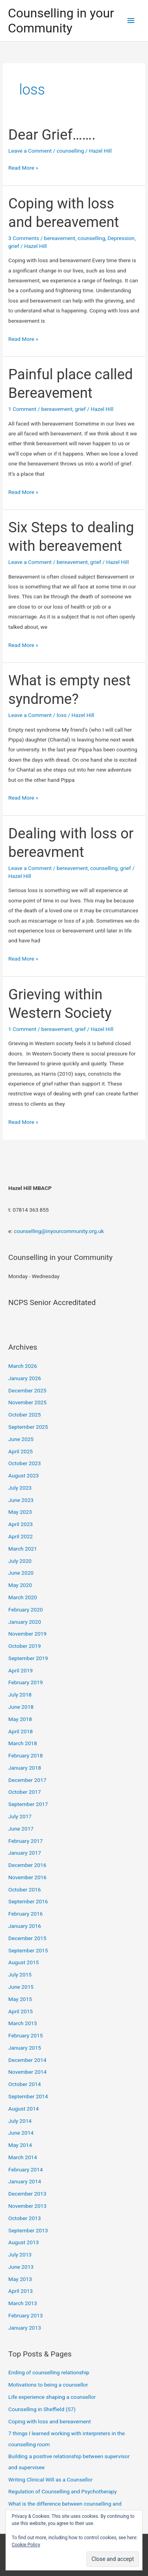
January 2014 (24, 2181)
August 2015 (23, 1962)
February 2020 (25, 1609)
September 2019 (28, 1658)
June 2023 (21, 1500)
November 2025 (27, 1402)
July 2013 (20, 2254)
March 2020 (22, 1597)
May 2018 (20, 1719)
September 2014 (28, 2096)
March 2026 (22, 1366)
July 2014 (20, 2121)
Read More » (23, 168)
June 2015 (21, 1987)
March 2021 (22, 1548)
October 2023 (24, 1463)
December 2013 (27, 2193)
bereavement (59, 238)
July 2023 (20, 1488)
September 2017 (28, 1804)
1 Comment (22, 409)
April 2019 (20, 1670)
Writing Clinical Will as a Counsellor (50, 2479)
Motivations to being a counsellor (48, 2384)
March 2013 (22, 2303)
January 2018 (24, 1768)
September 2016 (28, 1901)
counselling (70, 151)
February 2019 (25, 1682)
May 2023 (20, 1512)
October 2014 (24, 2084)
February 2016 (25, 1913)
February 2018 (25, 1755)
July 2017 (20, 1816)
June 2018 (21, 1707)
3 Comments (23, 238)
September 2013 (28, 2230)
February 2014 (25, 2169)
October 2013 (24, 2218)
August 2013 (23, 2242)
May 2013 (20, 2279)
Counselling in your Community (61, 21)
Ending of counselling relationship (48, 2372)
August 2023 (23, 1475)
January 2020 (24, 1622)
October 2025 (24, 1414)
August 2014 (23, 2108)
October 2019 (24, 1646)
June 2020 (21, 1573)
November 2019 (27, 1633)
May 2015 (20, 1999)
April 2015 (20, 2011)
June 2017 (21, 1828)
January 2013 (24, 2327)
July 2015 (20, 1974)
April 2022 (20, 1536)
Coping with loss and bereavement (49, 2421)
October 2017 (24, 1792)
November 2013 (27, 2206)
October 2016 (24, 1889)
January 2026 (24, 1378)
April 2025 (20, 1451)
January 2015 (24, 2048)
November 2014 (27, 2072)
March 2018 (22, 1743)
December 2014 (27, 2060)
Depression (120, 238)
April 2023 (20, 1524)
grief (13, 246)
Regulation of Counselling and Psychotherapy (62, 2491)
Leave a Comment (30, 151)
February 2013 (25, 2315)
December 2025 (27, 1390)
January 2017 (24, 1853)
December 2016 (27, 1865)
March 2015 (22, 2023)
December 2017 (27, 1780)
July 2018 (20, 1694)
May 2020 (20, 1585)
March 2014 (22, 2157)
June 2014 (21, 2133)
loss (61, 715)
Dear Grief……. (52, 134)
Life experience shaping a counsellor (52, 2397)
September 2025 (28, 1427)
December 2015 (27, 1938)
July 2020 (20, 1561)
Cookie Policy (26, 2545)
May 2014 (20, 2145)
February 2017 (25, 1841)
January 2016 (24, 1926)
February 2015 (25, 2035)
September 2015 (28, 1950)
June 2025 (21, 1439)
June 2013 (21, 2267)
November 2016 (27, 1877)
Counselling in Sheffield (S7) (41, 2409)
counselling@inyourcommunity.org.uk (59, 1231)
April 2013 (20, 2291)
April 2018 (20, 1731)
